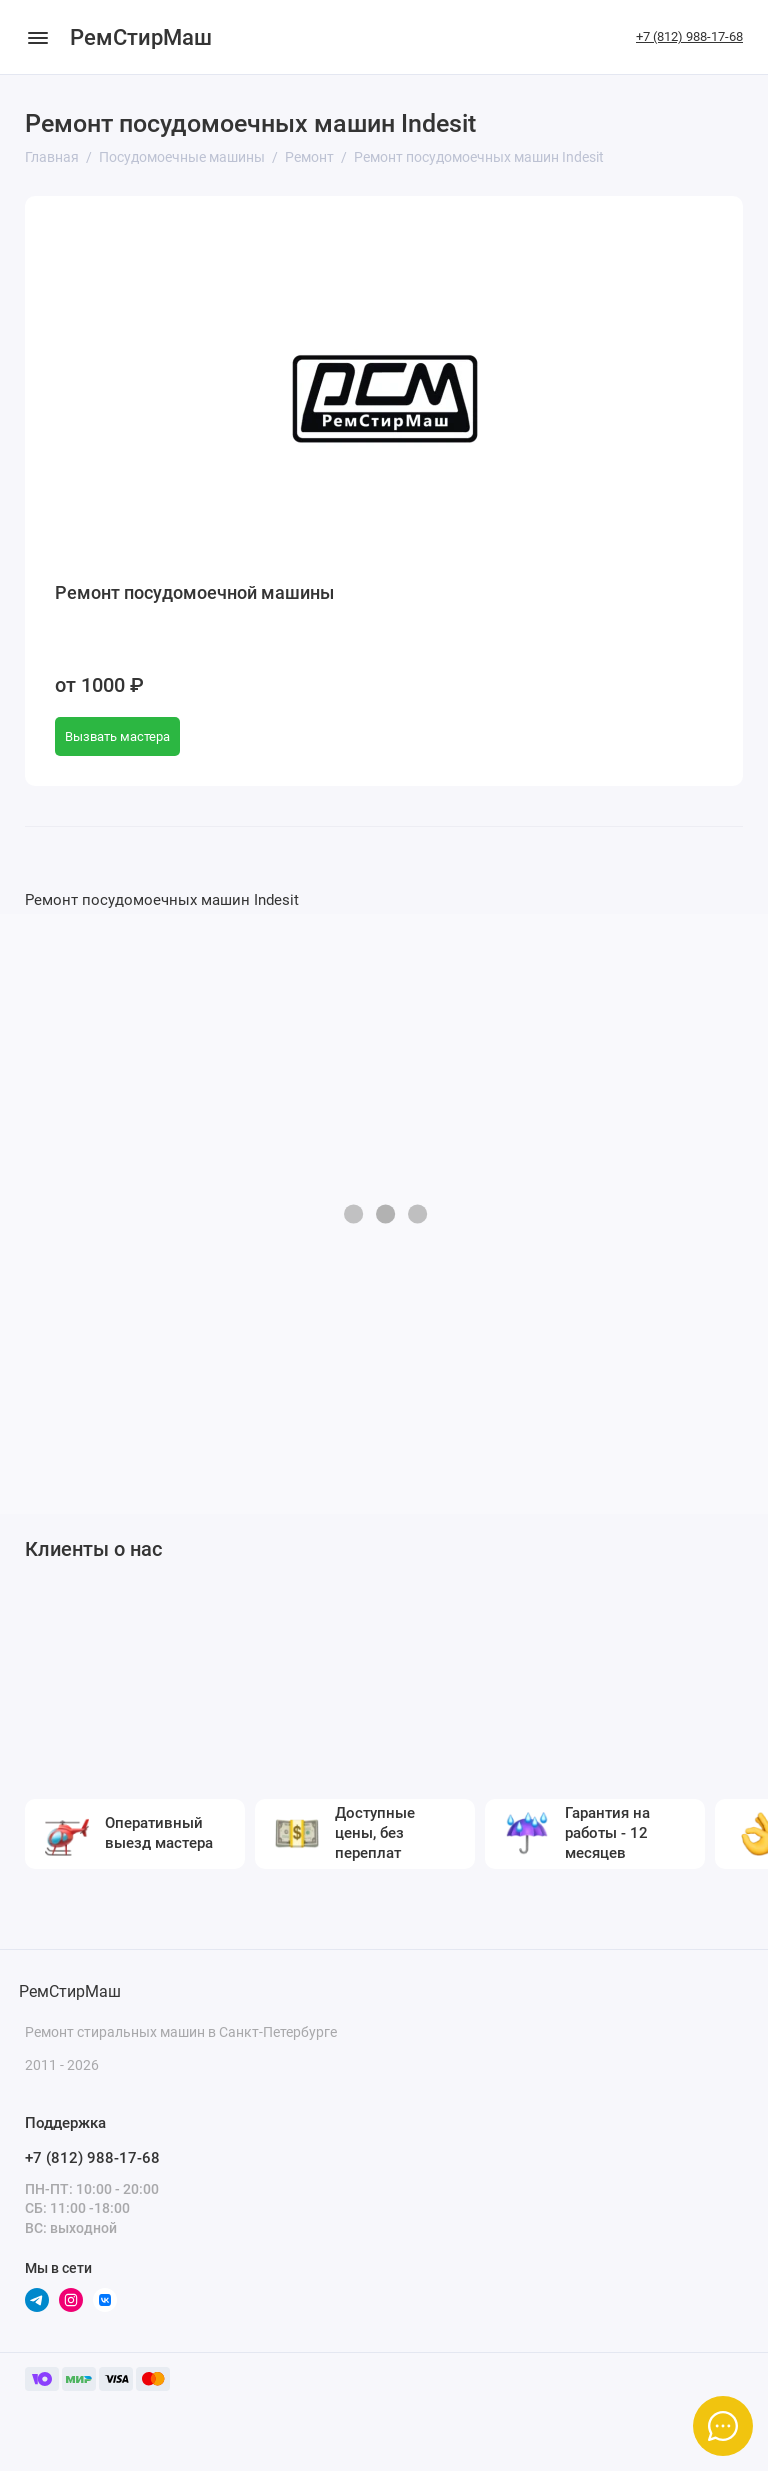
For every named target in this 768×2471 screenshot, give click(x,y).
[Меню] (37, 37)
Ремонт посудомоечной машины (194, 592)
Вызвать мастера (117, 736)
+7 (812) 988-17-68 (689, 36)
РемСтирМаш (141, 37)
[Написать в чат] (723, 2426)
